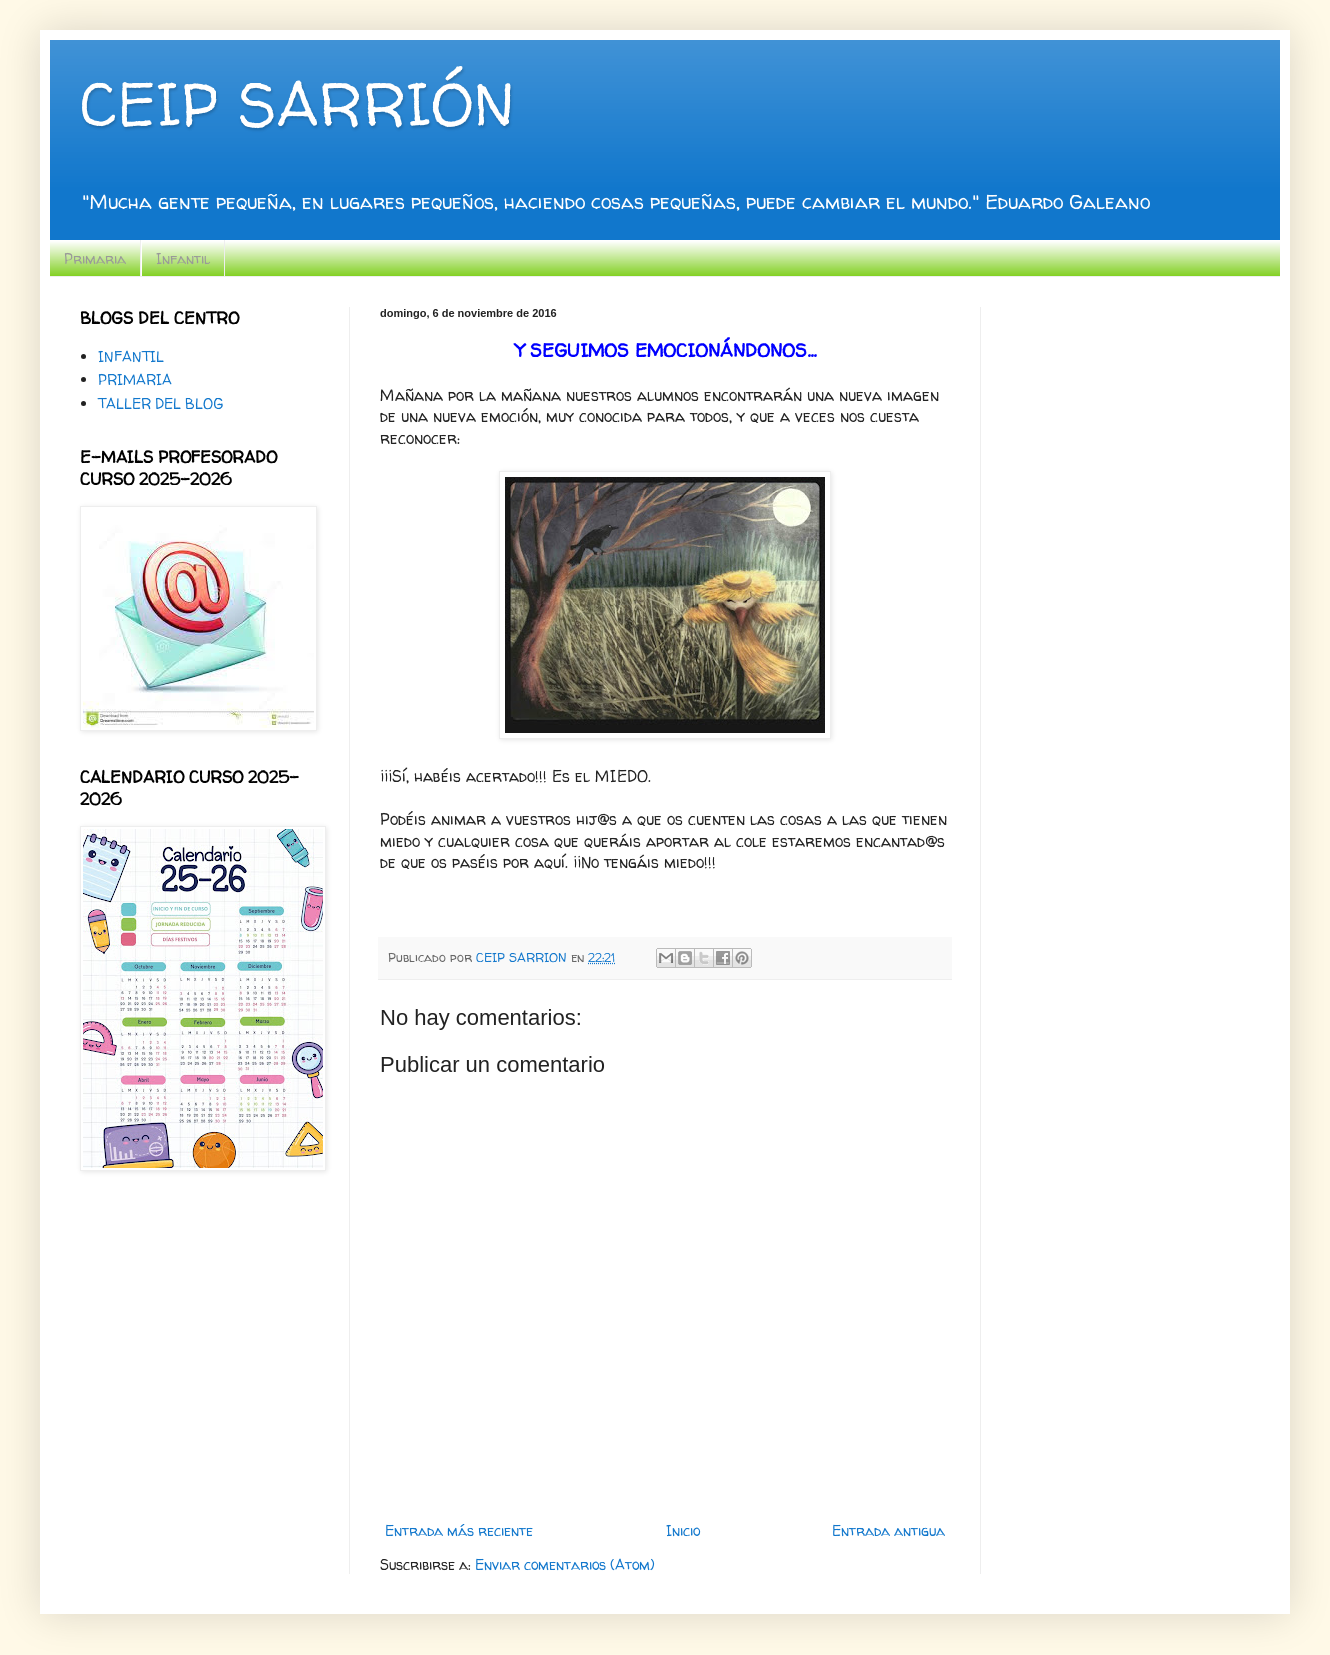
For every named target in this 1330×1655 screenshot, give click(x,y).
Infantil (183, 258)
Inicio (683, 1530)
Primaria (95, 258)
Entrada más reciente (459, 1530)
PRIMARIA (135, 379)
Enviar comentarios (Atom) (565, 1564)
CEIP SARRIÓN (297, 104)
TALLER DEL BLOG (160, 403)
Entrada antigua (888, 1530)
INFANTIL (131, 356)
